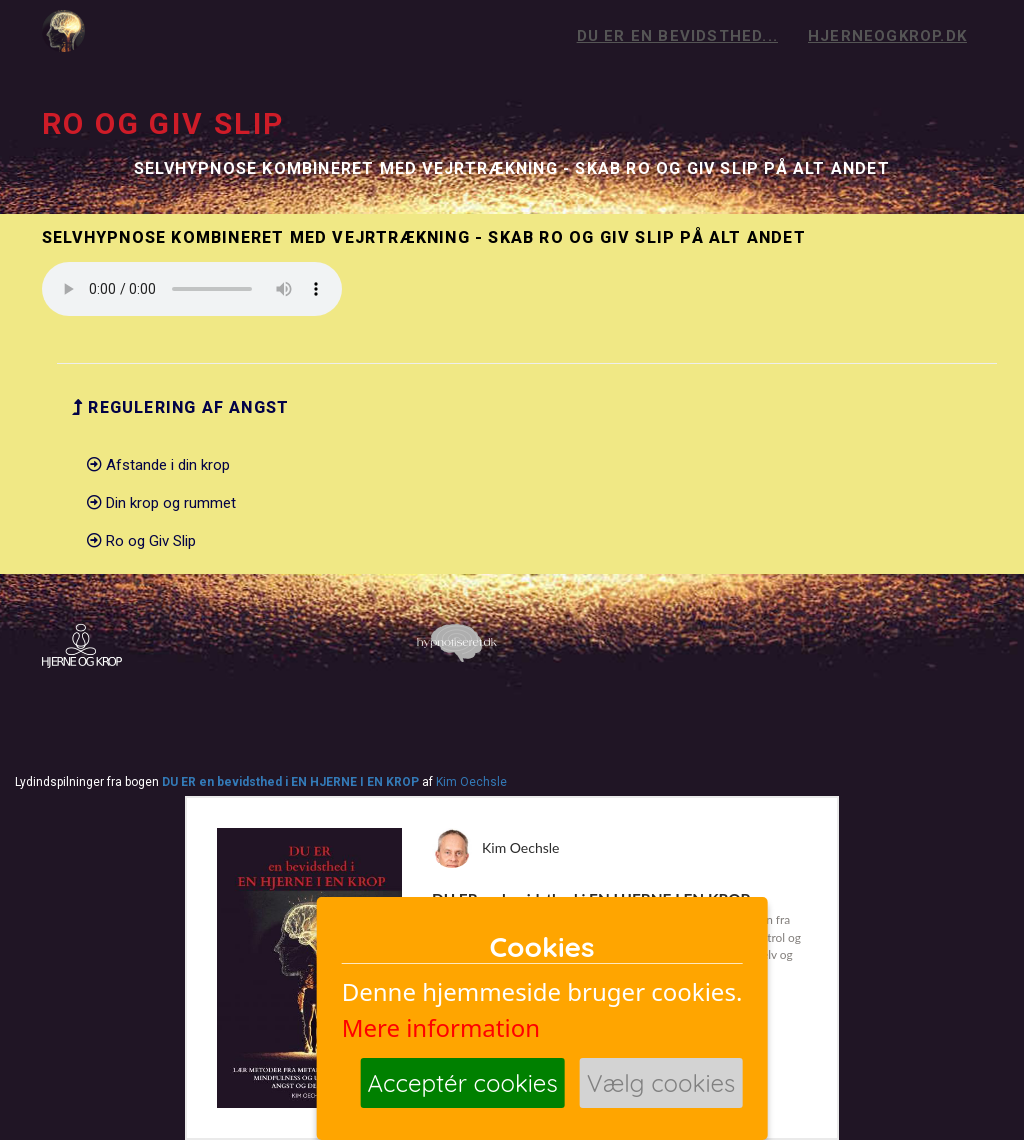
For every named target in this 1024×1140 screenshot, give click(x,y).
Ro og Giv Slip (141, 541)
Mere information (441, 1027)
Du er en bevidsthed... (677, 36)
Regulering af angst (180, 407)
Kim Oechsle (471, 782)
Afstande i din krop (158, 465)
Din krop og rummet (161, 503)
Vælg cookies (661, 1083)
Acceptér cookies (463, 1083)
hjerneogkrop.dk (887, 36)
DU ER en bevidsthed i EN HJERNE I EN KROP (290, 782)
